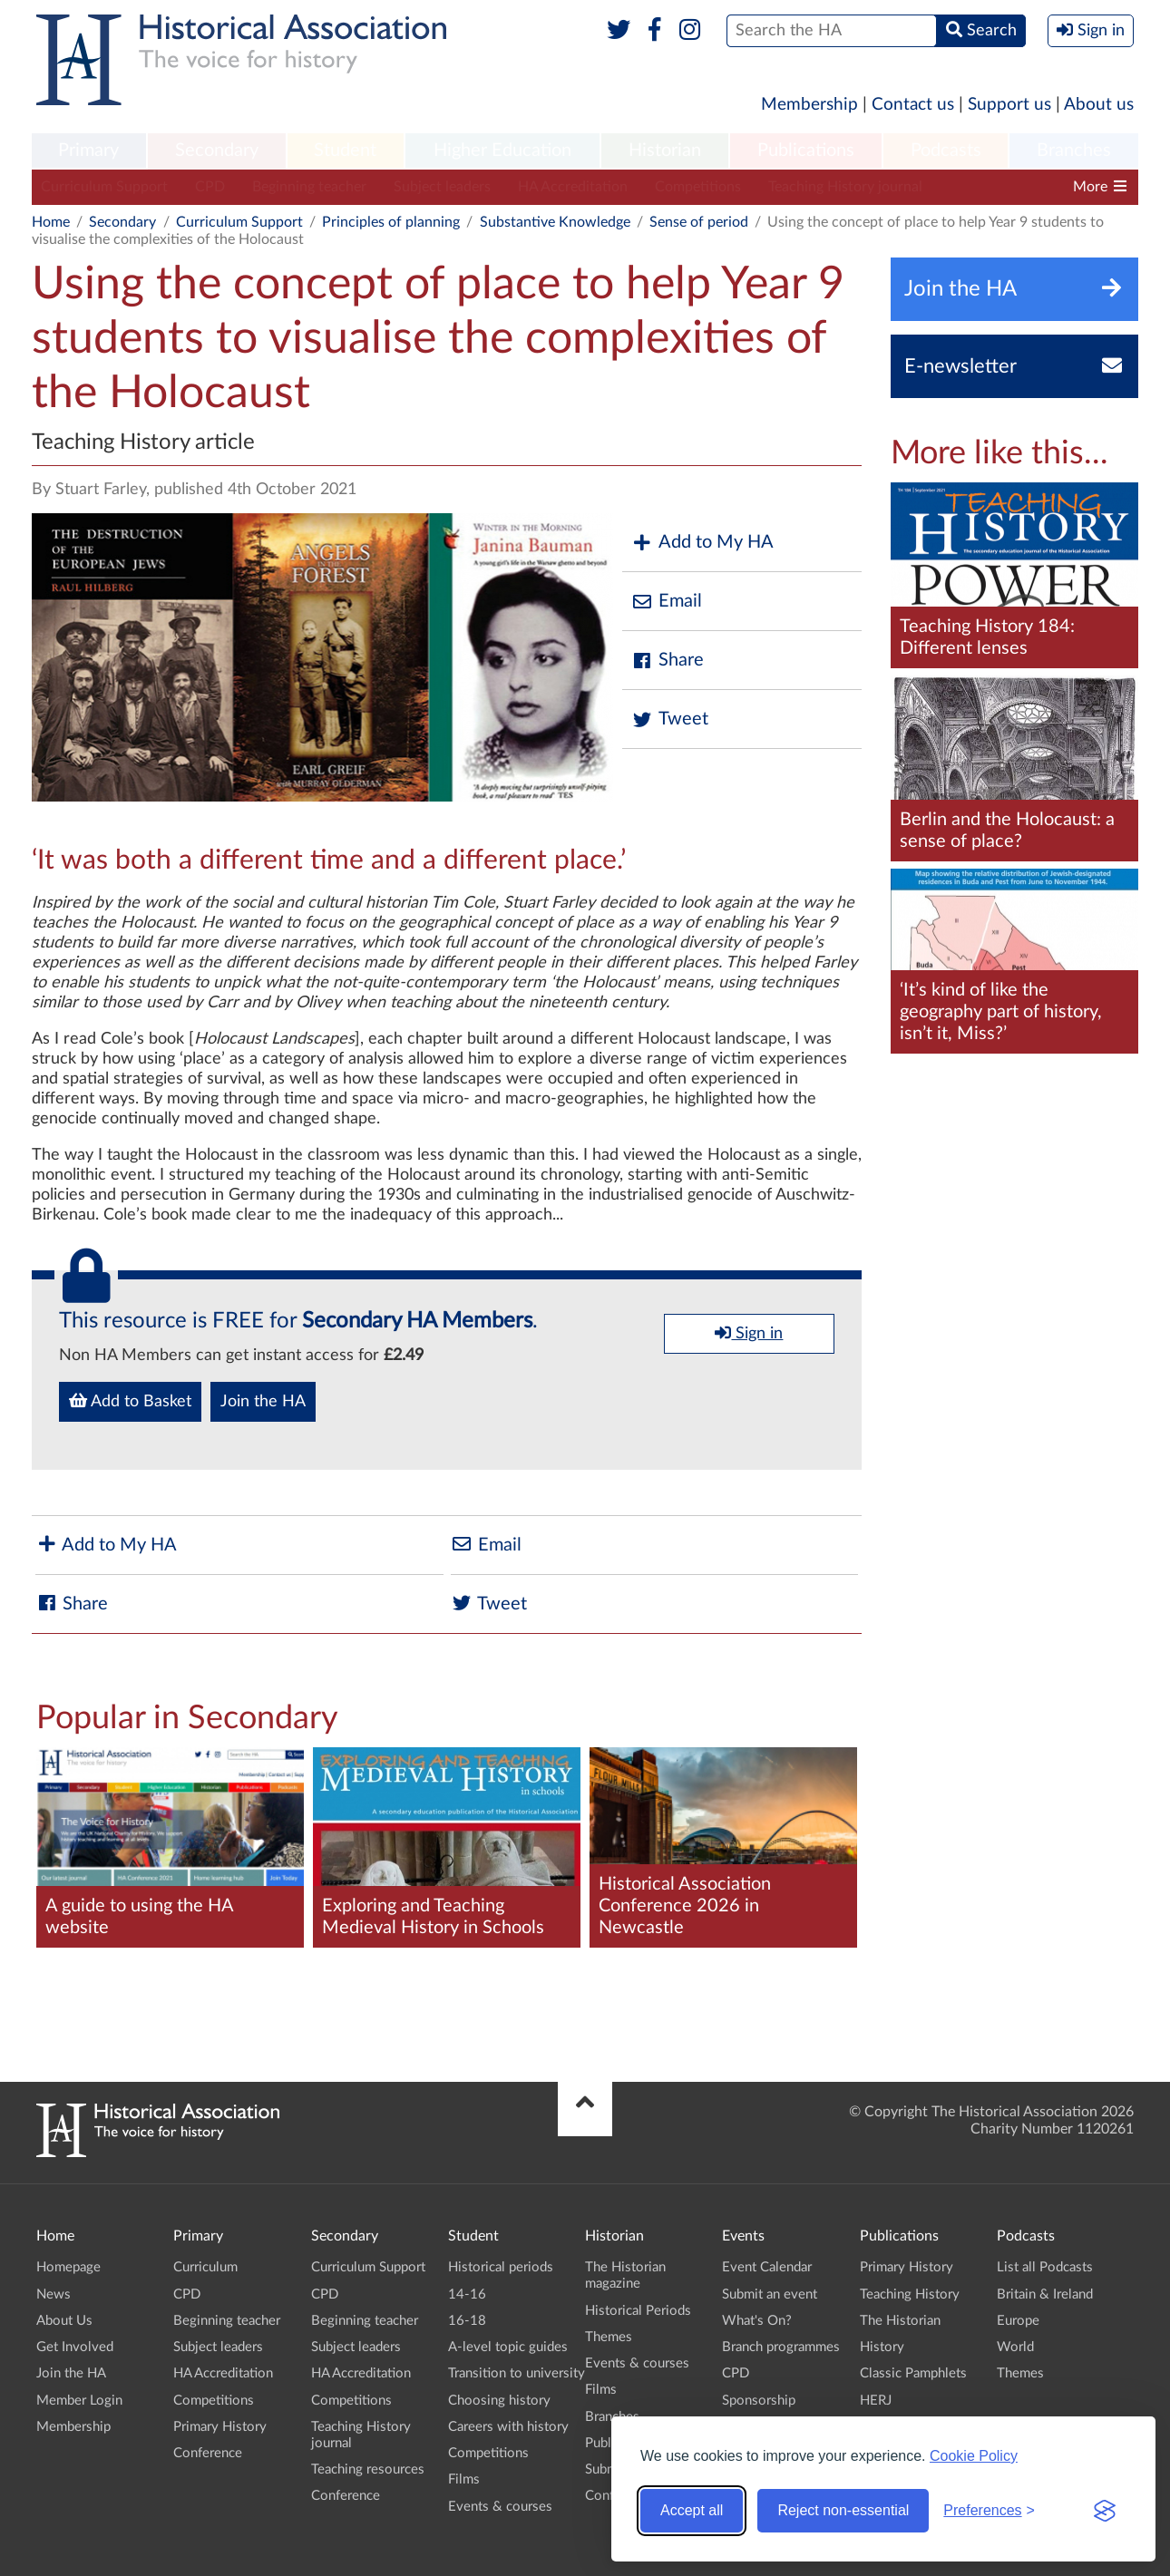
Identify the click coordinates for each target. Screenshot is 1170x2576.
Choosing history (499, 2400)
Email (666, 601)
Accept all (691, 2510)
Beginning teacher (309, 187)
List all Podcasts (1045, 2267)
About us (1099, 104)
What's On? (757, 2321)
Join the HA (263, 1402)
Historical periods (500, 2267)
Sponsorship (758, 2400)
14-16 (467, 2294)
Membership (809, 104)
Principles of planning (391, 222)
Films (464, 2479)
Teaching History (910, 2294)
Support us (1009, 104)
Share (667, 660)
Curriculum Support (104, 187)
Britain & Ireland (1045, 2294)
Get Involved (74, 2347)
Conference (207, 2453)
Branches (1074, 150)
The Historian (900, 2321)
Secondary (216, 150)
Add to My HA (702, 542)
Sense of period (698, 222)
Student (345, 150)
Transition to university (516, 2373)
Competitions (698, 187)
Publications (805, 150)
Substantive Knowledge (555, 222)
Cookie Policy (974, 2456)
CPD (210, 187)
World (1015, 2347)
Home (51, 222)
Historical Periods (638, 2311)
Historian (665, 150)
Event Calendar (767, 2267)
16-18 (467, 2321)
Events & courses (500, 2506)
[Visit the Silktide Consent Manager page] (1104, 2510)
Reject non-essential (843, 2510)
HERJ (876, 2400)
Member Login (79, 2400)
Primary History (220, 2427)
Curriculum (205, 2267)
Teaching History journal (845, 187)
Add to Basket (130, 1401)
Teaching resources (367, 2469)
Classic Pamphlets (913, 2373)
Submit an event (769, 2294)
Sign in (749, 1333)
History (882, 2347)
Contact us (913, 104)
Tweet (669, 719)
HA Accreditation (573, 187)
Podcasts (946, 150)
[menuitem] (89, 151)
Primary (88, 150)
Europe (1018, 2321)
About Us (64, 2321)
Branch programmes (781, 2347)
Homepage (68, 2267)
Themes (608, 2337)
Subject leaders (442, 187)
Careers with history (508, 2427)
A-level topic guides (508, 2347)
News (53, 2294)
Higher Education (502, 150)
